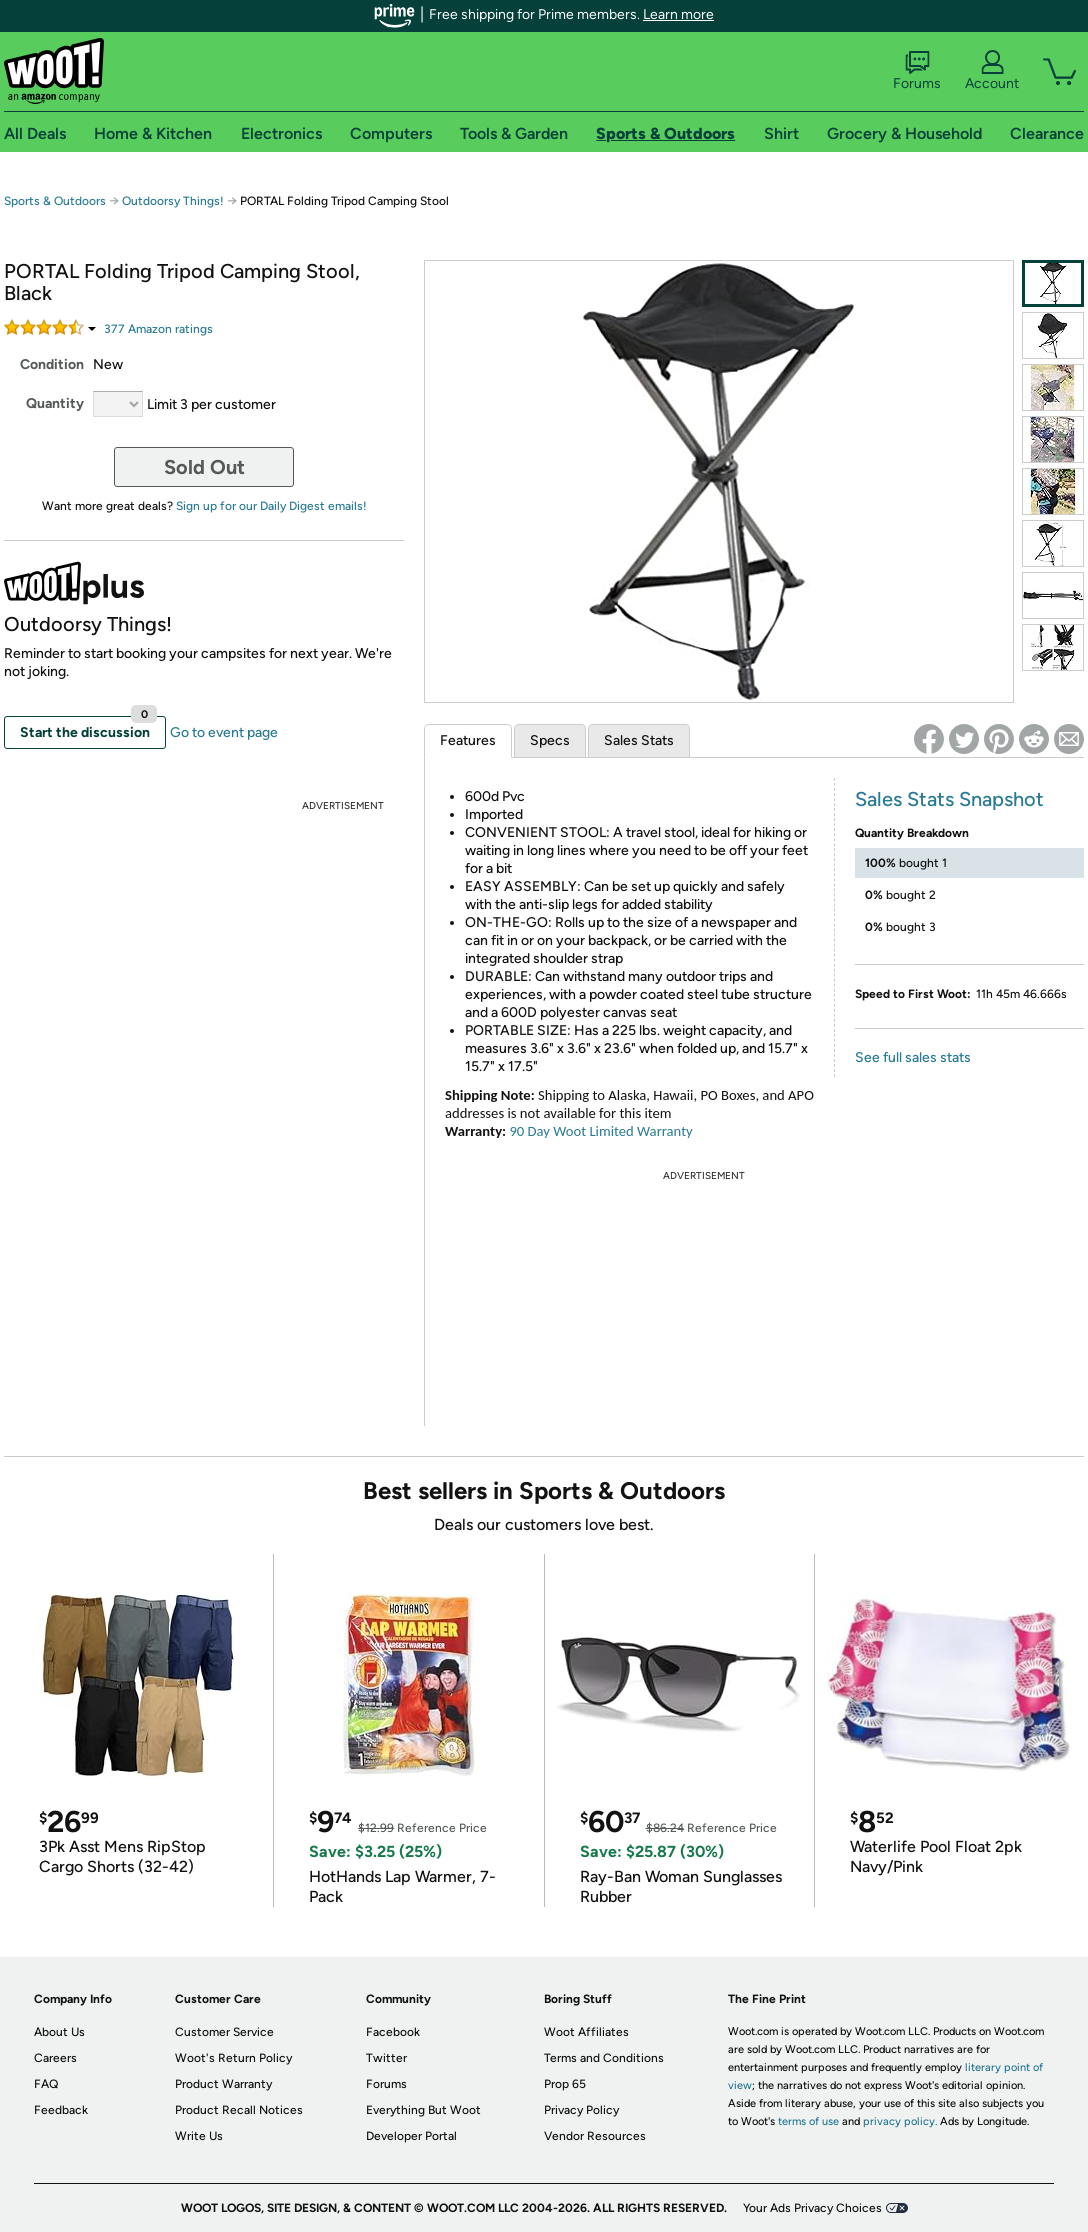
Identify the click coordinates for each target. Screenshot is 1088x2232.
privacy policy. (900, 2121)
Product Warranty (223, 2084)
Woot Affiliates (586, 2032)
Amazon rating (158, 329)
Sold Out (204, 467)
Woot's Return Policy (233, 2058)
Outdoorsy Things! (173, 201)
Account (992, 71)
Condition (52, 364)
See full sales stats (913, 1057)
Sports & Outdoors (55, 201)
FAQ (46, 2084)
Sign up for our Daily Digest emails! (271, 506)
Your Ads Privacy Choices (812, 2208)
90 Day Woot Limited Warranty (600, 1131)
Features (468, 740)
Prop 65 (565, 2084)
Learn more (678, 14)
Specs (550, 740)
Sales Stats (639, 740)
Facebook (393, 2032)
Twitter (386, 2058)
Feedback (61, 2110)
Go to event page (224, 732)
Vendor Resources (595, 2136)
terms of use (808, 2121)
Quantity (55, 403)
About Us (59, 2032)
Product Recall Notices (239, 2110)
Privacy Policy (581, 2110)
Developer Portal (411, 2136)
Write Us (199, 2136)
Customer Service (224, 2032)
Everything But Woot (423, 2110)
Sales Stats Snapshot (949, 799)
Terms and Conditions (604, 2058)
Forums (917, 71)
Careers (55, 2058)
